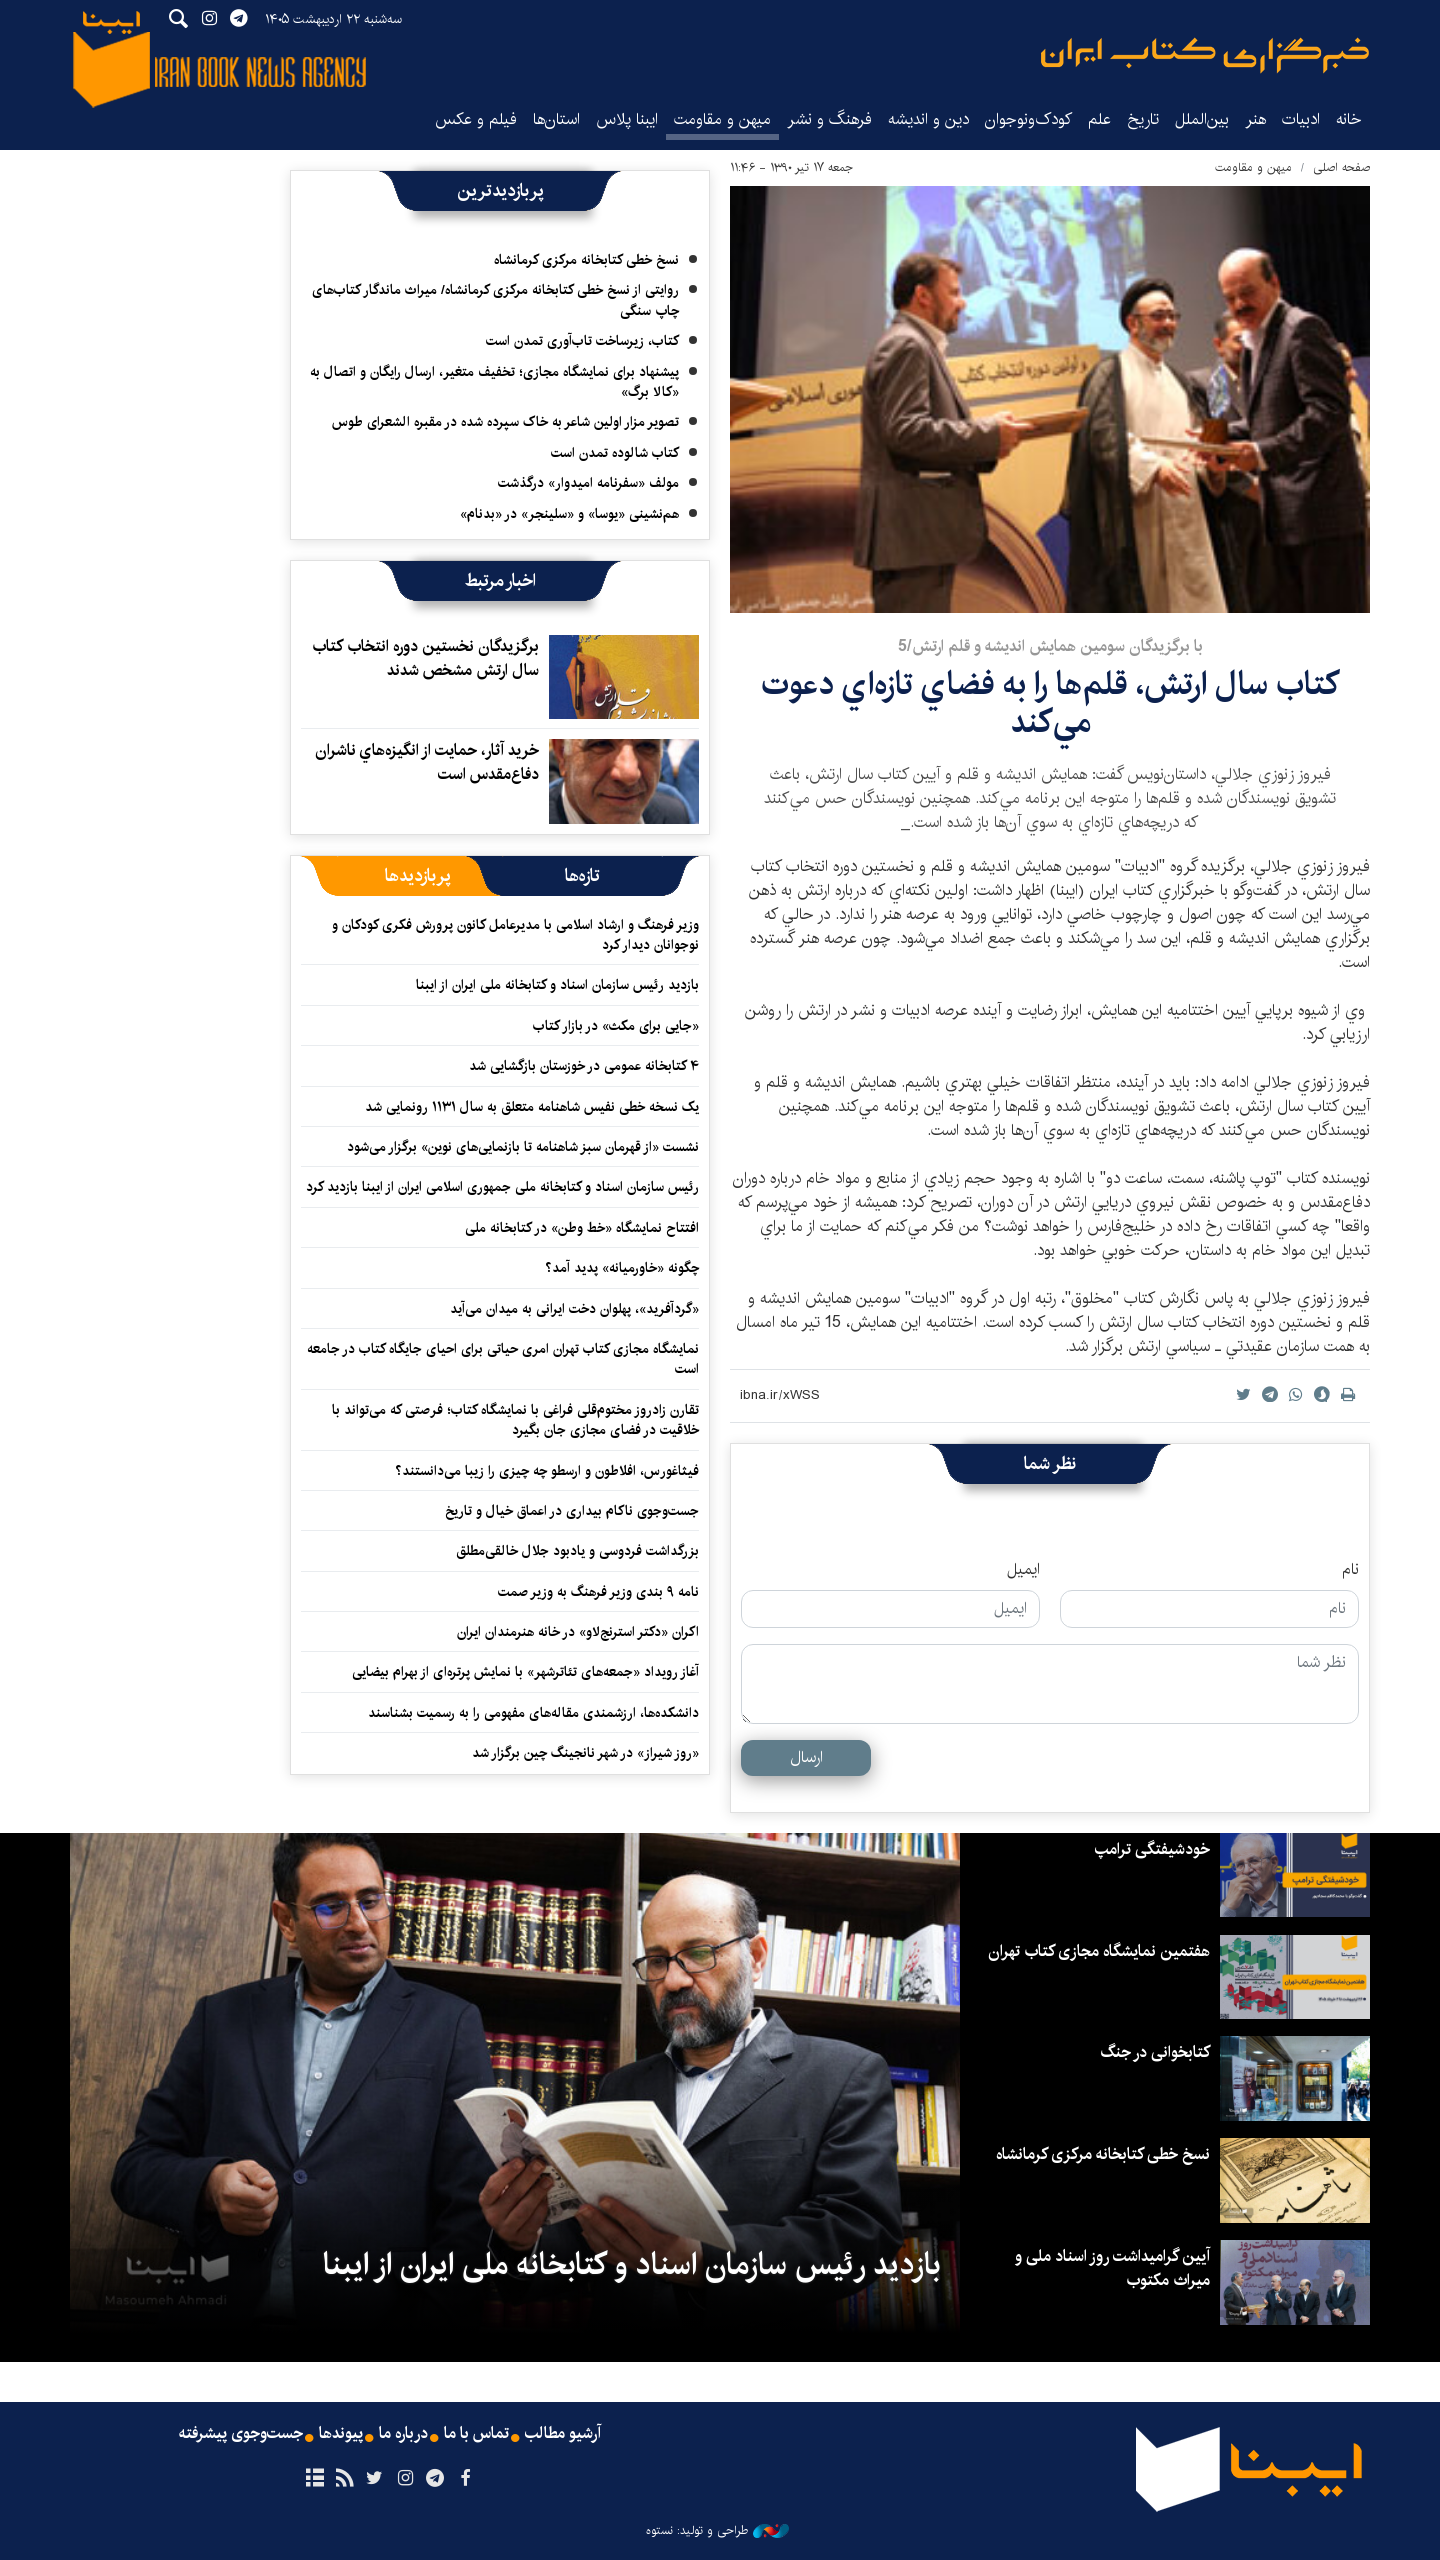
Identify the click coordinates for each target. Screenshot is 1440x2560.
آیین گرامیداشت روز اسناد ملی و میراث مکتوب (1112, 2268)
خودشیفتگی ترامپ (1152, 1849)
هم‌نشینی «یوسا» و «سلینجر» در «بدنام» (569, 514)
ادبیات (1301, 119)
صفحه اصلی (1341, 167)
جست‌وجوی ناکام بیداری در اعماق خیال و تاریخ (572, 1511)
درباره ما (403, 2434)
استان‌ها (556, 119)
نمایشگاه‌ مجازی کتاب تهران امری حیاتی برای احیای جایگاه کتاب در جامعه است (503, 1359)
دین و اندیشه (928, 119)
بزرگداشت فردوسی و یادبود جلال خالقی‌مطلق (577, 1551)
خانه (1349, 119)
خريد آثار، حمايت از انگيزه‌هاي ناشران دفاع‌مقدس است (427, 762)
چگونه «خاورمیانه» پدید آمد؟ (622, 1268)
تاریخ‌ (1143, 119)
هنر (1255, 119)
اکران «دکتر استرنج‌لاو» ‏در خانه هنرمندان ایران (578, 1632)
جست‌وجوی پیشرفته (241, 2434)
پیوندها (341, 2434)
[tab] (582, 876)
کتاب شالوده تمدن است (615, 453)
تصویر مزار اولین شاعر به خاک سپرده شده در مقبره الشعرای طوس (505, 422)
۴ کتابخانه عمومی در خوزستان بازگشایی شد (584, 1066)
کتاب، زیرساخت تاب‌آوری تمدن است (582, 341)
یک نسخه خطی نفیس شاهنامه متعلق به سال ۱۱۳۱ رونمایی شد (532, 1107)
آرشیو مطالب (563, 2434)
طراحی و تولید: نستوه (717, 2531)
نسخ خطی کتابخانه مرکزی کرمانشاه (586, 260)
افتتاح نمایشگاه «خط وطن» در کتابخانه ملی (582, 1228)
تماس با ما (476, 2434)
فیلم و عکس (476, 119)
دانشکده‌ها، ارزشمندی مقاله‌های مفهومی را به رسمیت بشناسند (533, 1713)
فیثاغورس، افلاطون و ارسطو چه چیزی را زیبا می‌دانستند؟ (547, 1471)
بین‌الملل (1202, 119)
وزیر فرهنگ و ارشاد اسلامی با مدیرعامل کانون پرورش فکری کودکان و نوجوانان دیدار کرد (515, 935)
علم (1099, 119)
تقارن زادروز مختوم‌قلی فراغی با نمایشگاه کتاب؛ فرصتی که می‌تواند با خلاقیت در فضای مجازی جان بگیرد (515, 1420)
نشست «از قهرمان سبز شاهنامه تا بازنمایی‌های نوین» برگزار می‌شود (523, 1147)
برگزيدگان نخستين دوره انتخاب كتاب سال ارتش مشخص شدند (425, 658)
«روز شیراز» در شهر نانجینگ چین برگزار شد (585, 1753)
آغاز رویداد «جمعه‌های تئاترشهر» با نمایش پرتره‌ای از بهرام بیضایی (525, 1672)
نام (1350, 1570)
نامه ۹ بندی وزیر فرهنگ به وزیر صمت (598, 1592)
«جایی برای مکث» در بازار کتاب (616, 1026)
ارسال (806, 1757)
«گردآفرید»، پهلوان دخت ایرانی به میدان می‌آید (574, 1309)
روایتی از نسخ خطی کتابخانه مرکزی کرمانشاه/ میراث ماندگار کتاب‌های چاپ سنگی (495, 300)
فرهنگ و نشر (829, 119)
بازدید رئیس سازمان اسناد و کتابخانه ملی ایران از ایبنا (557, 985)
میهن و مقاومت (722, 119)
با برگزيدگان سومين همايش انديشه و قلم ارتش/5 (1050, 646)
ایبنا (1205, 55)
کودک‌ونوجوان (1028, 119)
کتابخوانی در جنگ (1155, 2052)
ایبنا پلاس (627, 119)
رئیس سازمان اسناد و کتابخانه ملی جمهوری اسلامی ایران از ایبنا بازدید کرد (502, 1187)
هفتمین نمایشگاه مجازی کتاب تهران (1099, 1951)
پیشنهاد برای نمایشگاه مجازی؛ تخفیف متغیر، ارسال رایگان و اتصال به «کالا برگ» (494, 382)
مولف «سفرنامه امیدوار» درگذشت (588, 483)
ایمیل (1023, 1570)
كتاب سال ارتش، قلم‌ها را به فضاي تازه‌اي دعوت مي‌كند (1050, 703)
